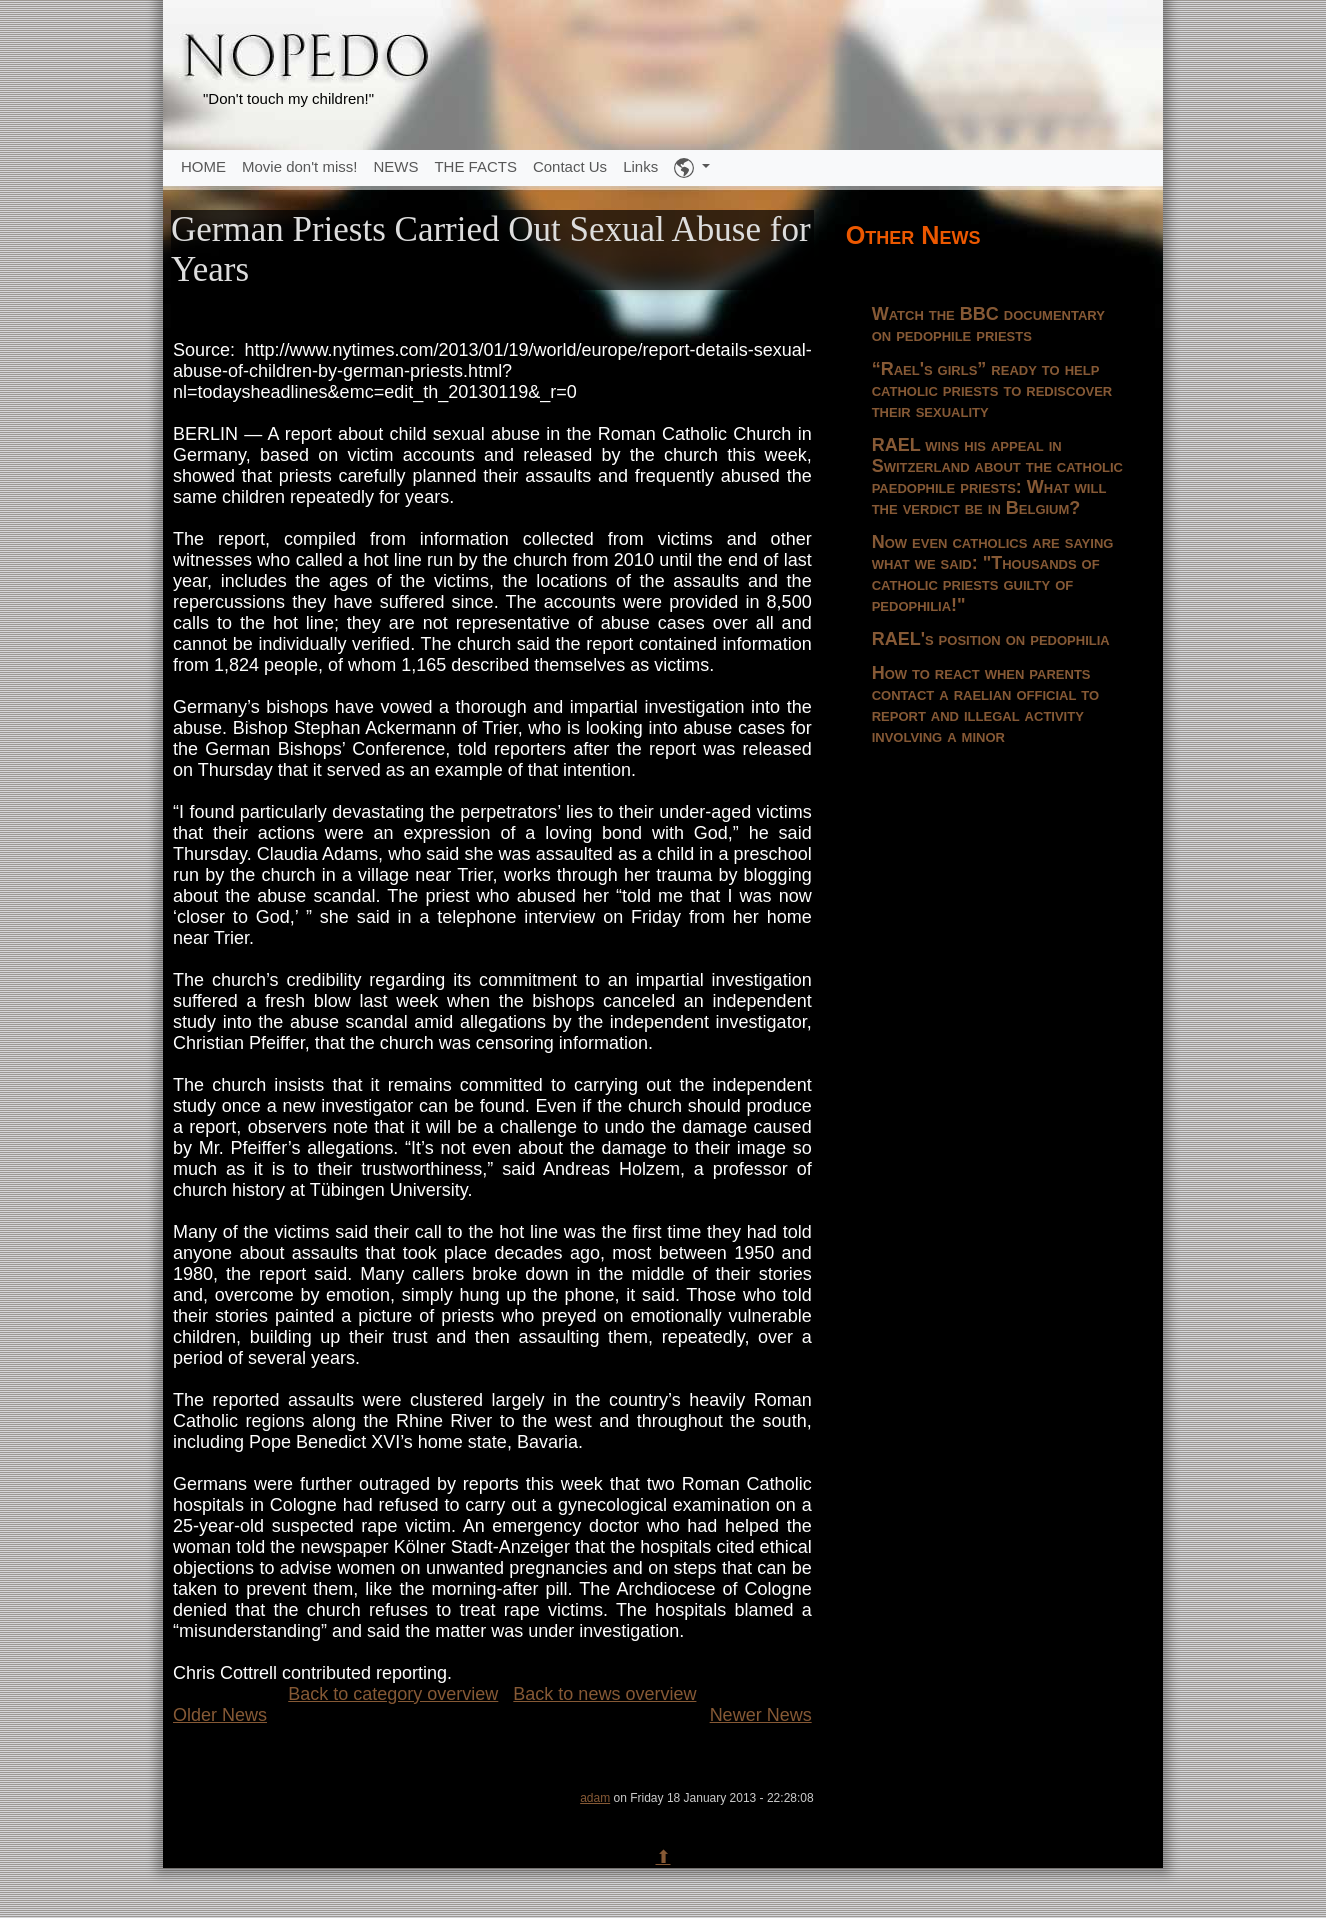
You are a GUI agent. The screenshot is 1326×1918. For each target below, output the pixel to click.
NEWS (395, 166)
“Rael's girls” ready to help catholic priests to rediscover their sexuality (992, 390)
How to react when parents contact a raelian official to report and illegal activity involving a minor (986, 704)
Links (640, 166)
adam (595, 1798)
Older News (220, 1715)
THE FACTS (475, 166)
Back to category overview (393, 1694)
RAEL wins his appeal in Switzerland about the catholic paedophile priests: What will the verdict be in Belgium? (997, 476)
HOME (203, 166)
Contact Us (570, 166)
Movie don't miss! (299, 166)
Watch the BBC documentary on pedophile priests (988, 324)
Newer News (761, 1715)
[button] (692, 168)
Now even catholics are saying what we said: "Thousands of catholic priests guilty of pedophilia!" (993, 573)
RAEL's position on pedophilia (991, 639)
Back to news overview (604, 1694)
